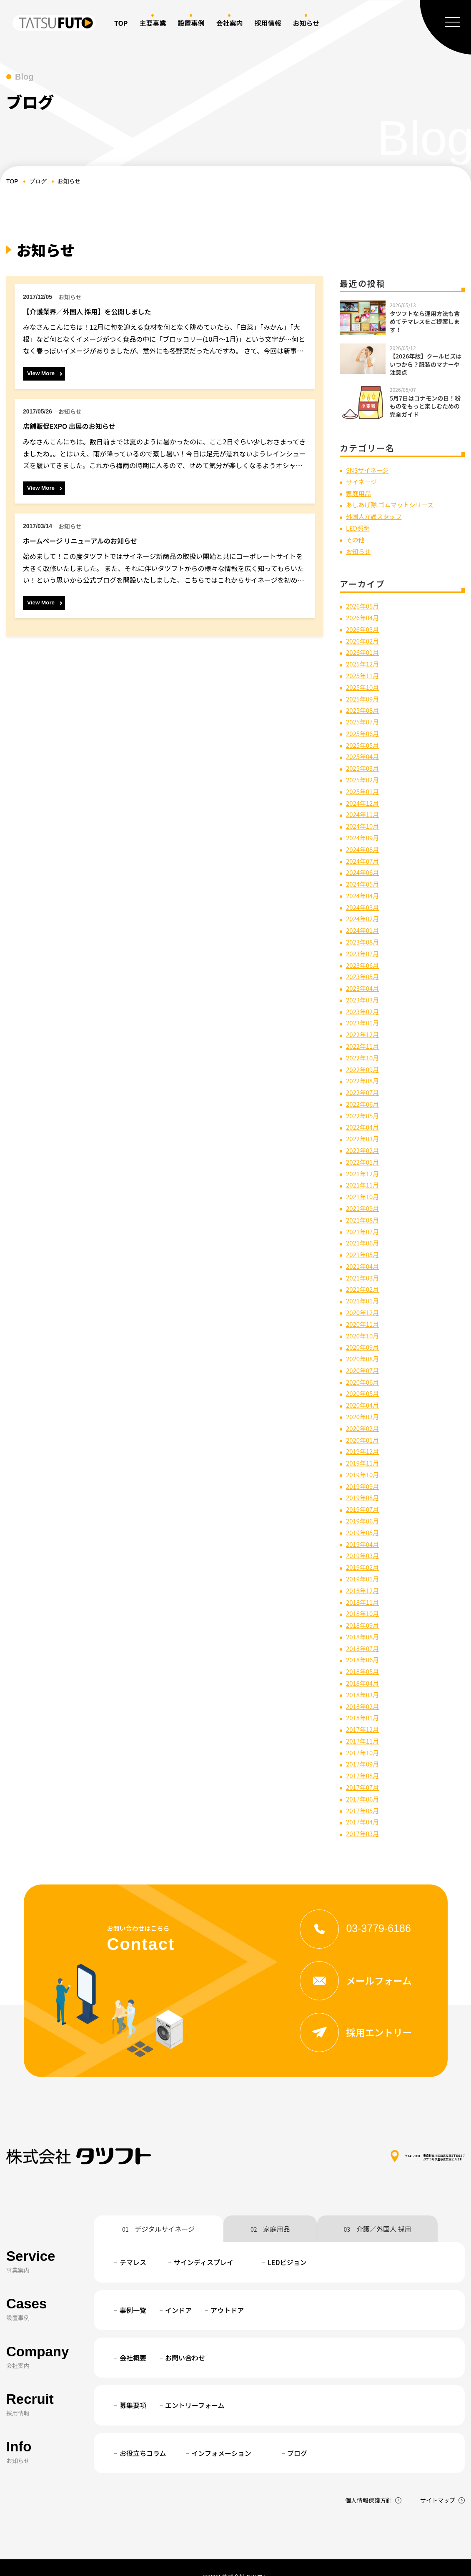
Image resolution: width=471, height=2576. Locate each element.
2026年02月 (363, 639)
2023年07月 (363, 947)
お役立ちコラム (143, 2435)
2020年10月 (363, 1324)
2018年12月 (363, 1575)
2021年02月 (363, 1278)
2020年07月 (363, 1358)
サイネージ (362, 481)
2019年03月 (363, 1541)
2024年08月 (363, 844)
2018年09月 (363, 1609)
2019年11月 (363, 1449)
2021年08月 (363, 1210)
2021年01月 (363, 1290)
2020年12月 (363, 1301)
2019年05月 (363, 1518)
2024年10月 (363, 822)
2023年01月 (363, 1015)
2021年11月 (363, 1175)
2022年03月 (363, 1130)
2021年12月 (363, 1164)
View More (41, 373)
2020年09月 (363, 1335)
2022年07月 (363, 1084)
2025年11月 (363, 673)
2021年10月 (363, 1187)
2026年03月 (363, 627)
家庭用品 (359, 493)
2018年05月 (363, 1655)
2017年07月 (363, 1769)
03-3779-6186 (360, 1909)
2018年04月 (363, 1666)
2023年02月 (363, 1004)
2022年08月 (363, 1072)
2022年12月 (363, 1027)
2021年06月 (363, 1233)
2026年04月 (363, 616)
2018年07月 (363, 1632)
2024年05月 (363, 879)
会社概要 (133, 2339)
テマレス (133, 2244)
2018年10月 (363, 1598)
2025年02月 (363, 776)
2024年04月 (363, 890)
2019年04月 (363, 1529)
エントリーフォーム (195, 2387)
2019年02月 (363, 1552)
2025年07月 (363, 719)
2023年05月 (363, 970)
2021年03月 (363, 1267)
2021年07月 (363, 1221)
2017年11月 (363, 1723)
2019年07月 (363, 1495)
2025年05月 (363, 742)
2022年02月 (363, 1141)
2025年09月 (363, 696)
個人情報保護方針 (368, 2482)
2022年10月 (363, 1050)
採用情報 (267, 23)
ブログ (38, 181)
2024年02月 (363, 913)
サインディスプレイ (203, 2244)
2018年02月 (363, 1689)
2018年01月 (363, 1701)
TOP (121, 23)
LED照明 (358, 527)
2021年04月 (363, 1255)
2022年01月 (363, 1153)
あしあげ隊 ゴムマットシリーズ (393, 504)
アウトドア (227, 2292)
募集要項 (133, 2387)
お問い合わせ (185, 2339)
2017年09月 (363, 1746)
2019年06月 (363, 1506)
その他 (356, 538)
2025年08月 (363, 707)
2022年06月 (363, 1095)
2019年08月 (363, 1483)
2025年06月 (363, 730)
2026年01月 (363, 650)
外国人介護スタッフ (376, 516)
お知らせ (359, 550)
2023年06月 (363, 958)
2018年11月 (363, 1586)
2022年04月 (363, 1118)
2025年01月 (363, 787)
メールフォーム (360, 1962)
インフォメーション (221, 2435)
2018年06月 (363, 1644)
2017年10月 (363, 1735)
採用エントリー (361, 2013)
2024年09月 (363, 833)
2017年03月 (363, 1815)
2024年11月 (363, 810)
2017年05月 (363, 1792)
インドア (178, 2292)
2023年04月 (363, 981)
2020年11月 (363, 1312)
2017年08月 (363, 1758)
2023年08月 (363, 936)
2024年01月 (363, 924)
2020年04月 (363, 1392)
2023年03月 (363, 992)
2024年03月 (363, 901)
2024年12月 (363, 799)
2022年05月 (363, 1107)
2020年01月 (363, 1426)
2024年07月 (363, 856)
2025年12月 (363, 662)
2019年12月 (363, 1438)
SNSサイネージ (369, 470)
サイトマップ (437, 2482)
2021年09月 (363, 1198)
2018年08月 (363, 1621)
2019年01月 (363, 1564)
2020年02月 (363, 1415)
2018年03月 (363, 1678)
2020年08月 (363, 1347)
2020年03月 (363, 1404)
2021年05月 (363, 1244)
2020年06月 (363, 1369)
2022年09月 (363, 1061)
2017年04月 (363, 1803)
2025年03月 (363, 764)
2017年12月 (363, 1712)
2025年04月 (363, 753)
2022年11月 (363, 1038)
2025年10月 (363, 684)
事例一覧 (133, 2292)
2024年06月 (363, 867)
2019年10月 (363, 1461)
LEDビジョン (287, 2244)
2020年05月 (363, 1381)
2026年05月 (363, 604)
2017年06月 (363, 1780)
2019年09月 (363, 1472)
